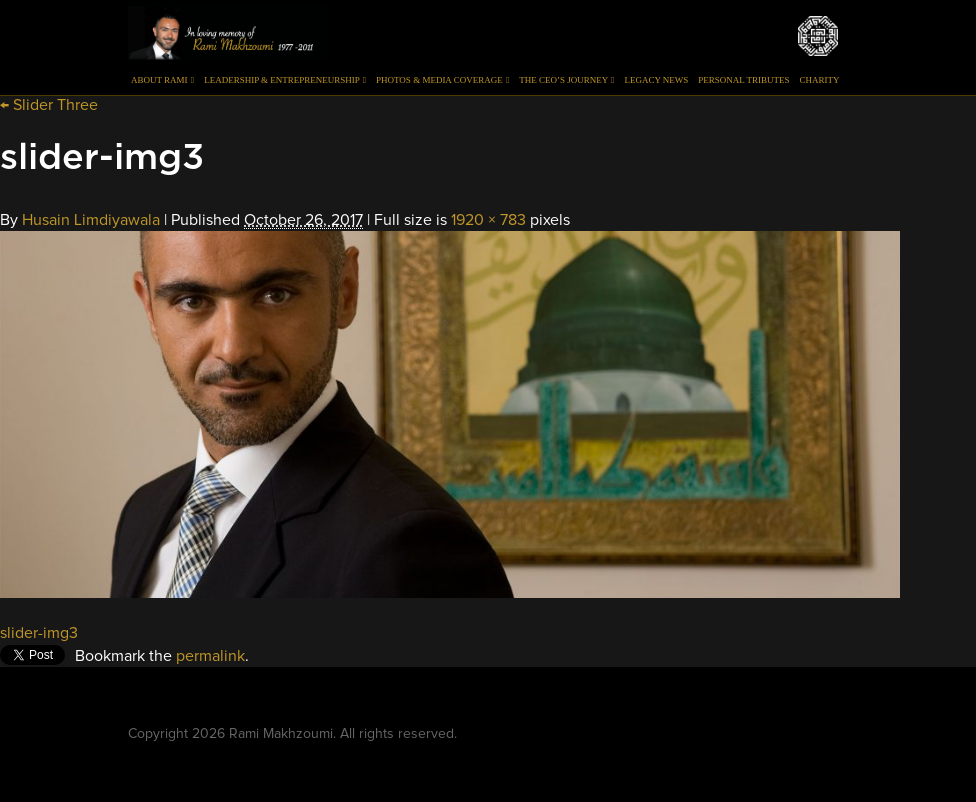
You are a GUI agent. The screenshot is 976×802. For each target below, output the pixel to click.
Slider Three (49, 105)
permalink (210, 656)
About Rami (162, 80)
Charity (820, 80)
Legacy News (656, 80)
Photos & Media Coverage (442, 80)
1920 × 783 (488, 220)
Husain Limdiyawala (91, 220)
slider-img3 (39, 633)
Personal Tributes (743, 80)
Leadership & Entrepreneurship (285, 80)
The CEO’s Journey (566, 80)
